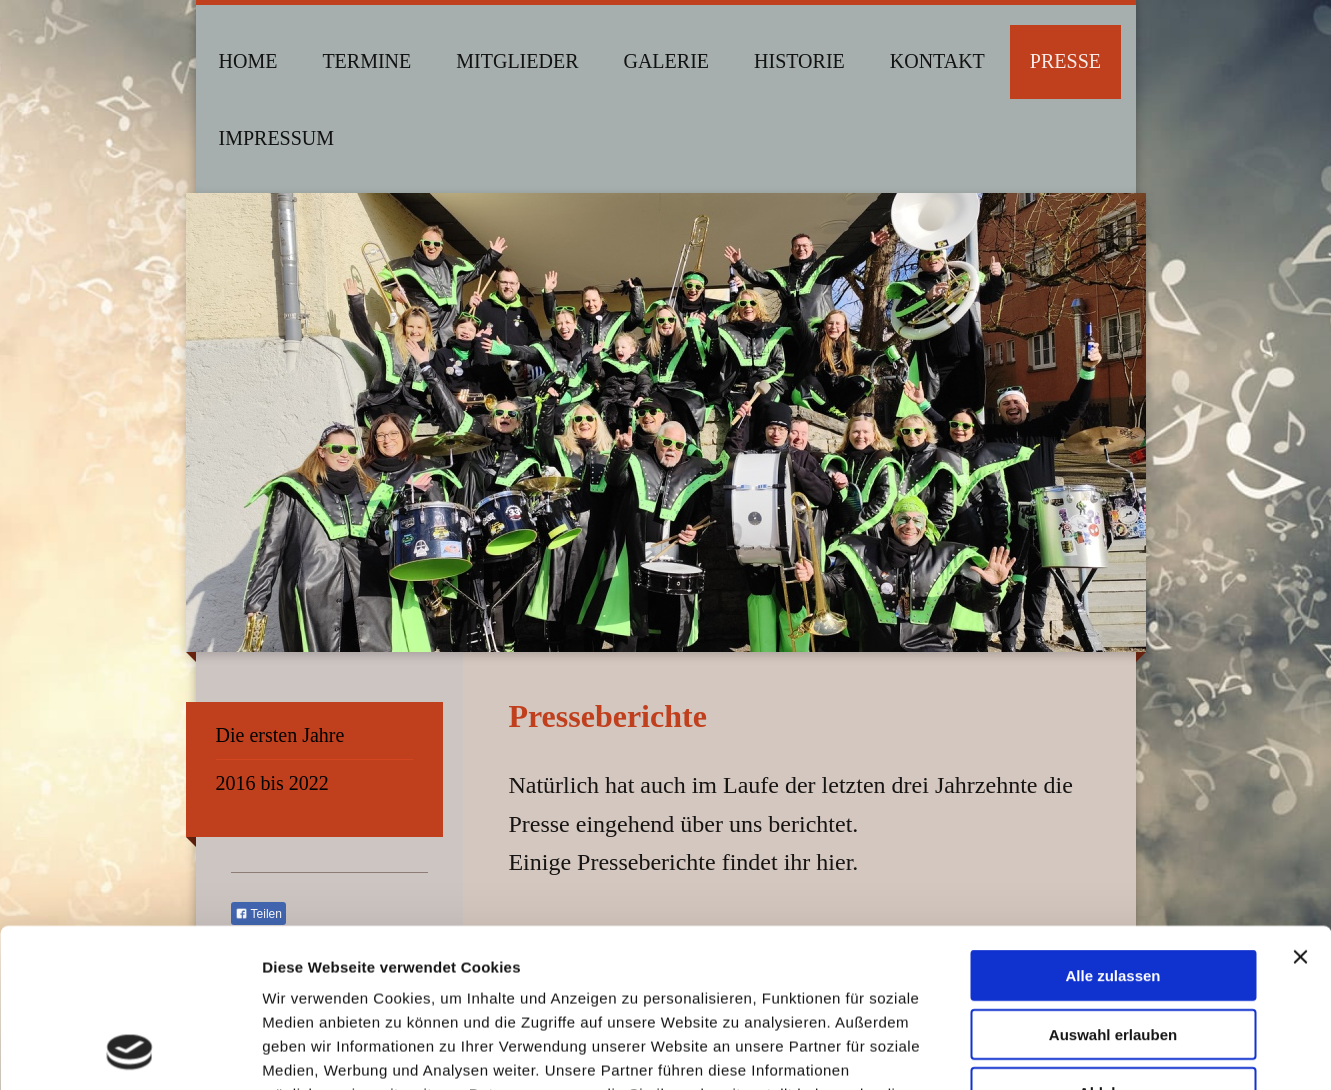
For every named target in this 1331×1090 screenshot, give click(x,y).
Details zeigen (1063, 1050)
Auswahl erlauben (1113, 885)
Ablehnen (1113, 943)
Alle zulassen (1112, 826)
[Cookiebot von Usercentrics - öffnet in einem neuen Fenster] (129, 1051)
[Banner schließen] (1300, 808)
